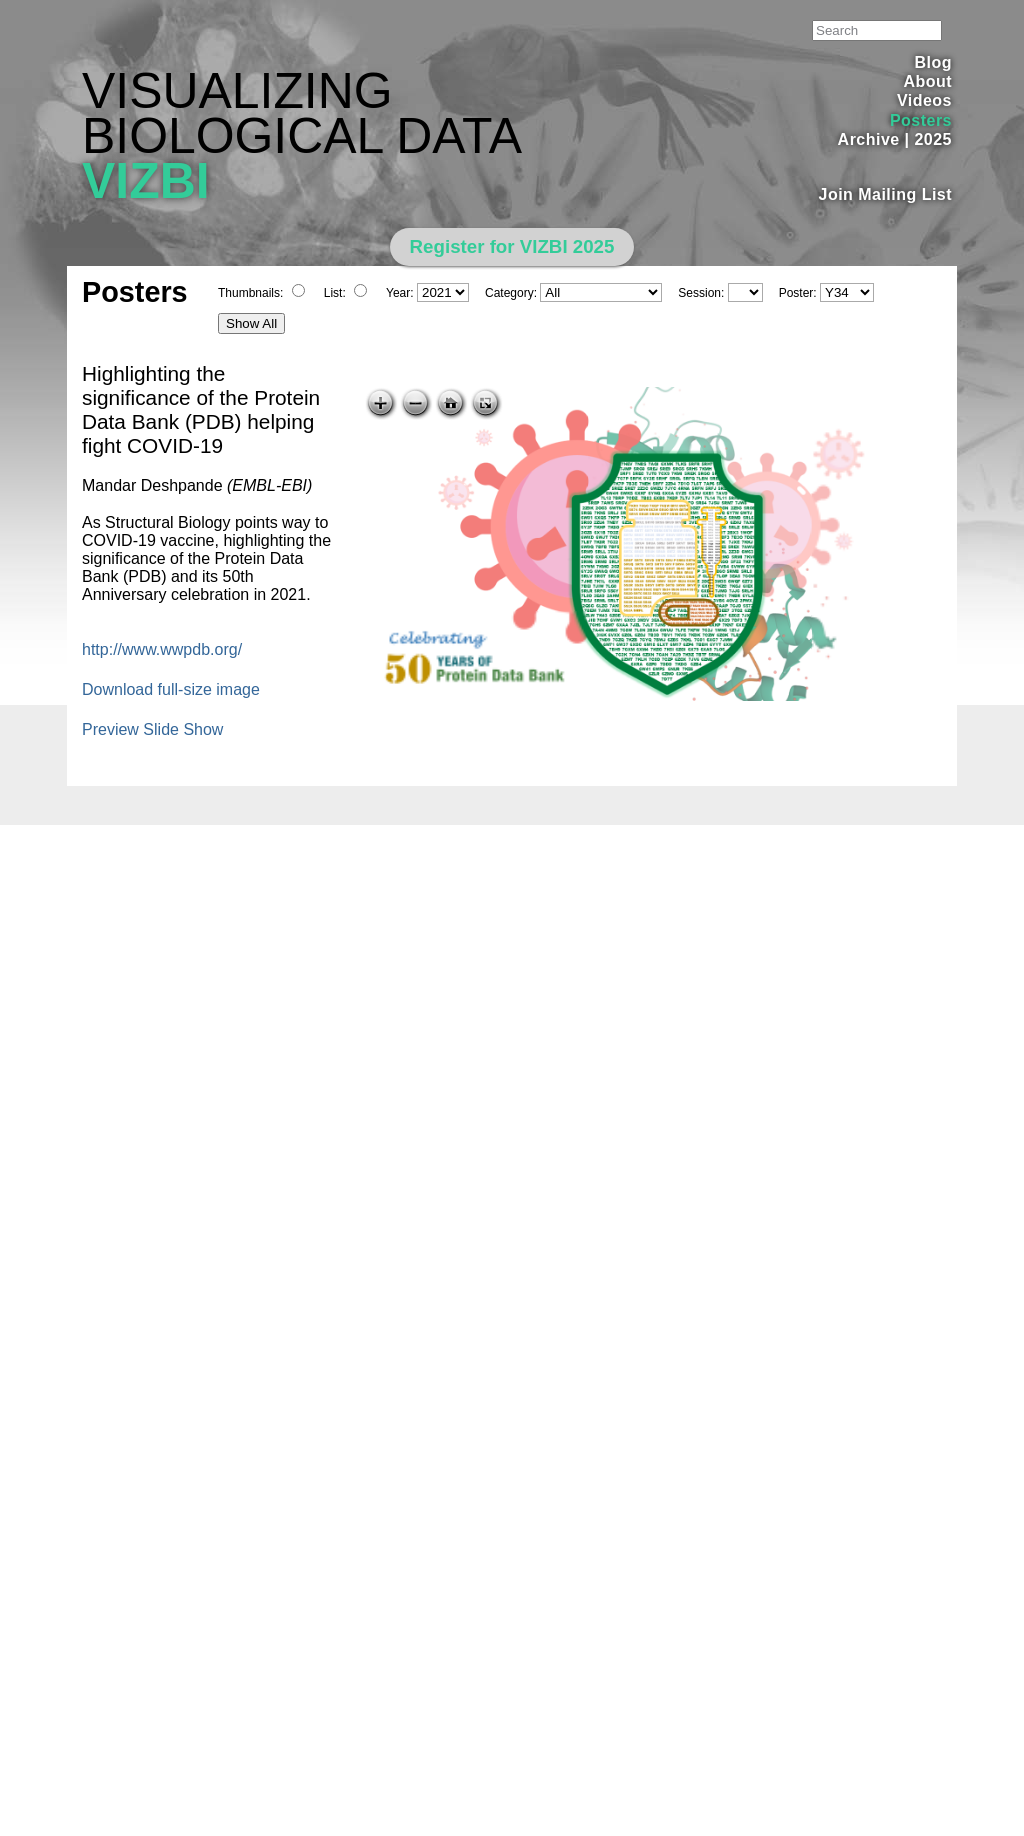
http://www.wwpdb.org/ (162, 649)
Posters (921, 120)
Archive (869, 139)
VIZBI (146, 181)
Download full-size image (171, 689)
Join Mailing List (886, 194)
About (927, 81)
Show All (251, 323)
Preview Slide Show (152, 729)
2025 (933, 139)
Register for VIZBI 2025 (512, 246)
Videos (924, 100)
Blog (933, 62)
